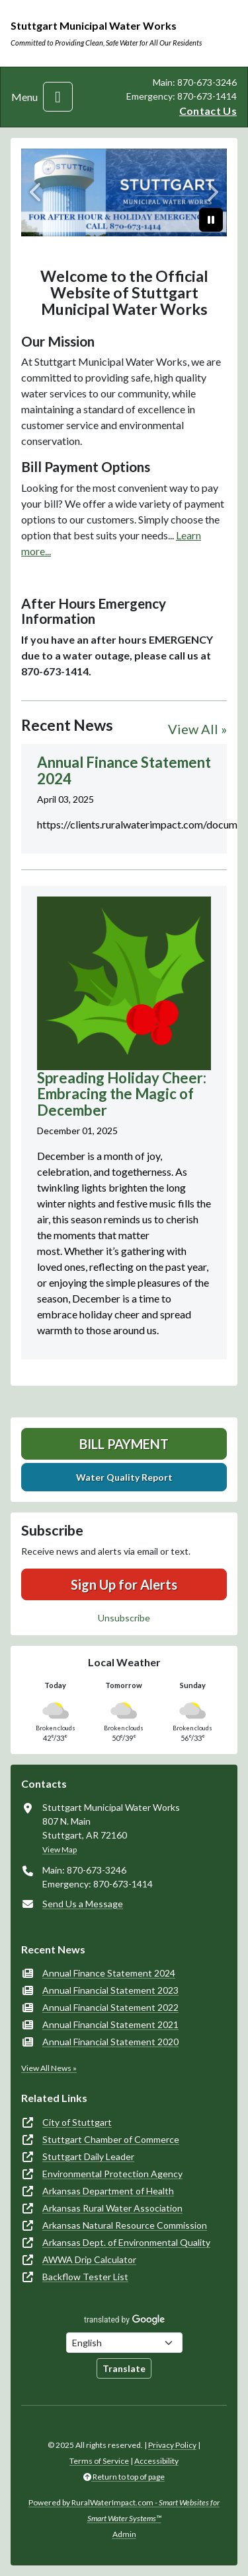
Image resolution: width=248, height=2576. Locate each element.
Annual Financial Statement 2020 (110, 2041)
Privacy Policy (172, 2445)
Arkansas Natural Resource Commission (124, 2225)
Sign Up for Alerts (124, 1584)
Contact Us (208, 110)
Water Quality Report (124, 1477)
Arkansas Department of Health (108, 2190)
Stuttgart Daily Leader (88, 2156)
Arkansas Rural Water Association (112, 2208)
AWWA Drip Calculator (89, 2259)
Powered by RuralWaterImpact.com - (124, 2510)
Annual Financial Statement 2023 (110, 1990)
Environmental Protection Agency (112, 2173)
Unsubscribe (124, 1617)
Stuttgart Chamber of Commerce (110, 2139)
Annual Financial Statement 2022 (110, 2007)
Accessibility (156, 2461)
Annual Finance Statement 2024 (108, 1973)
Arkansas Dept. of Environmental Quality (126, 2242)
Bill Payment (124, 1444)
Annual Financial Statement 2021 (110, 2024)
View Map (59, 1849)
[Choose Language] (124, 2342)
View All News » (49, 2068)
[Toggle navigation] (58, 97)
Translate (124, 2368)
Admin (124, 2534)
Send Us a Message (82, 1903)
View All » (197, 728)
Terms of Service (99, 2461)
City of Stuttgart (77, 2122)
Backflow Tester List (85, 2276)
